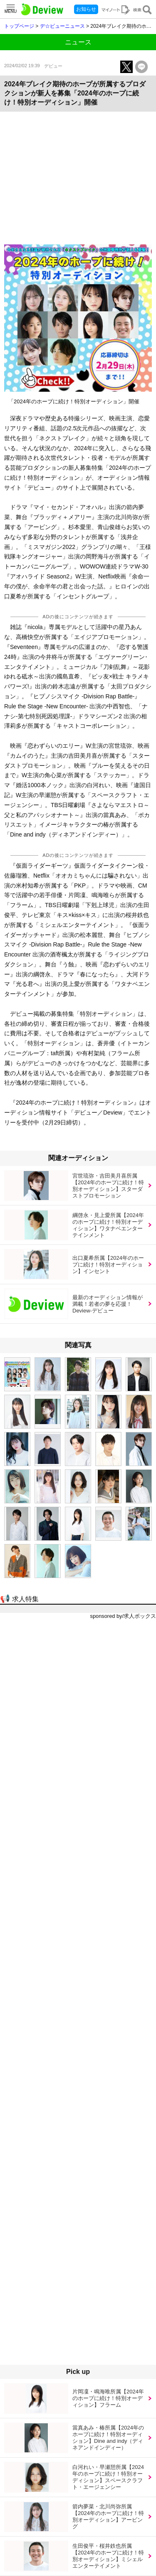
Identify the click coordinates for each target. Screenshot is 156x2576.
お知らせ (86, 9)
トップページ (19, 26)
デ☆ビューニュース (62, 26)
